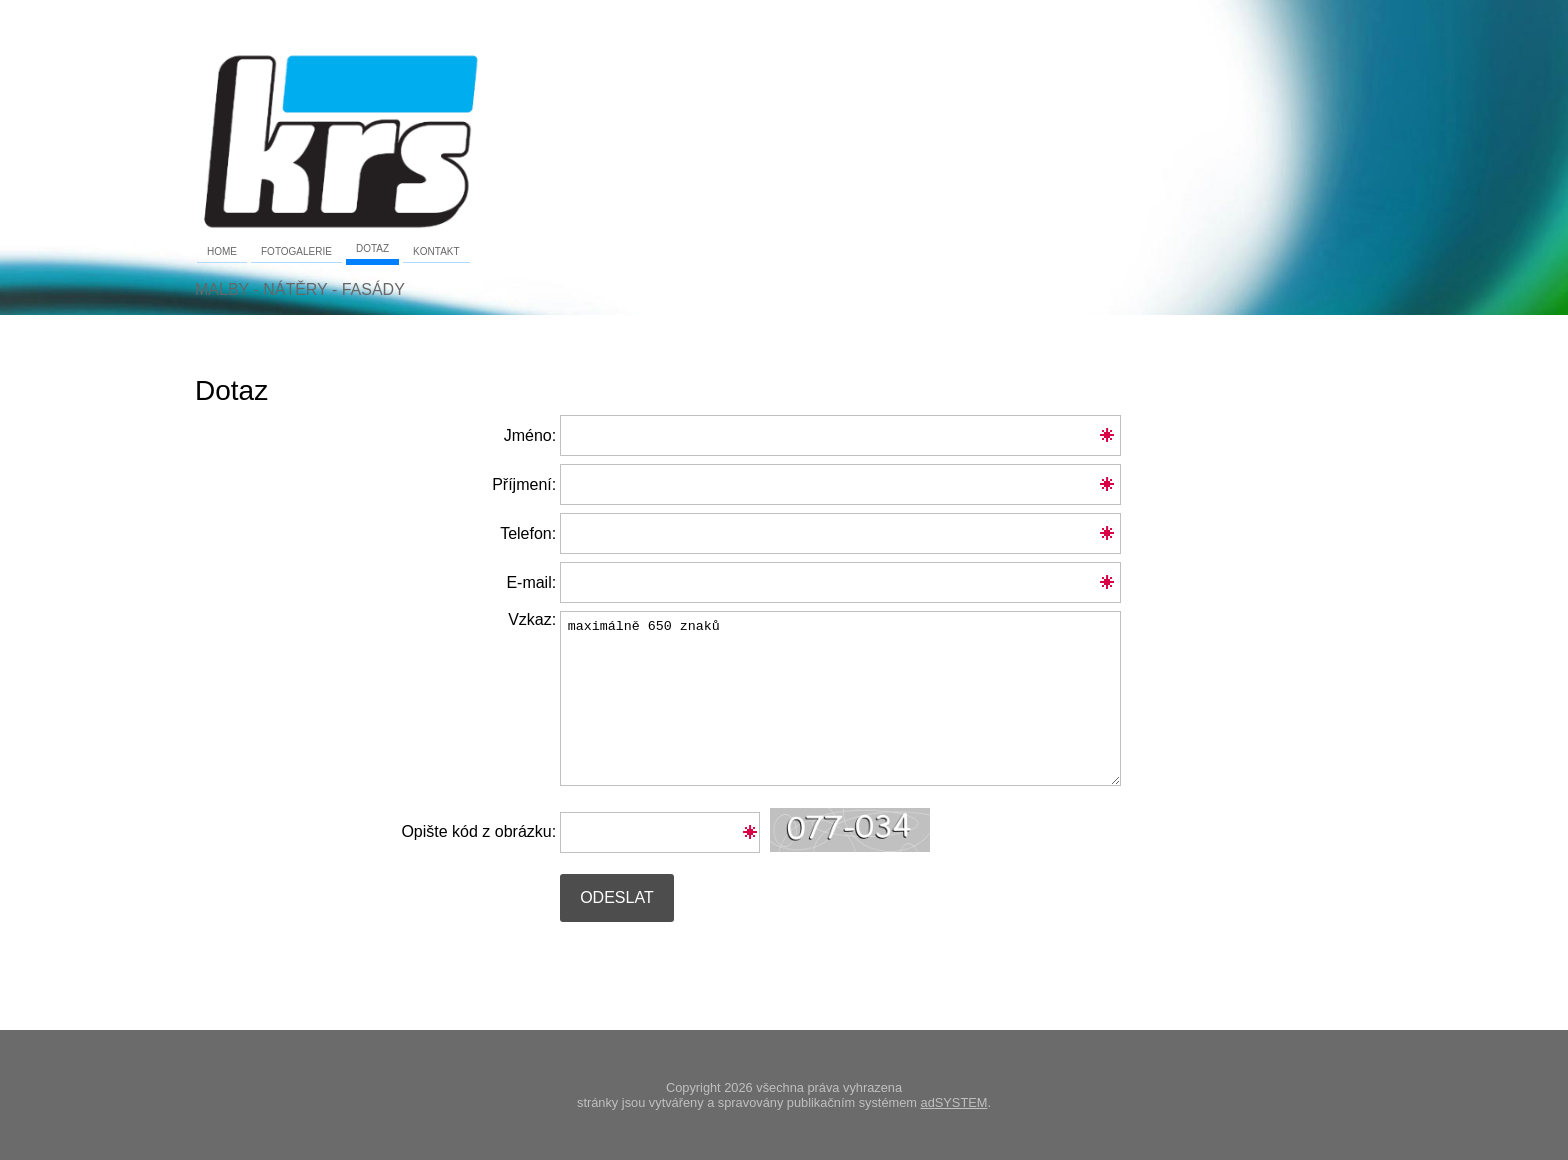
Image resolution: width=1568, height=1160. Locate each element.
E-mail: (531, 582)
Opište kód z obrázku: (478, 831)
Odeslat (617, 897)
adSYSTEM (954, 1102)
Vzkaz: (375, 625)
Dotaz (372, 248)
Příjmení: (524, 484)
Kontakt (436, 251)
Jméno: (530, 435)
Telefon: (528, 533)
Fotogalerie (296, 251)
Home (222, 251)
